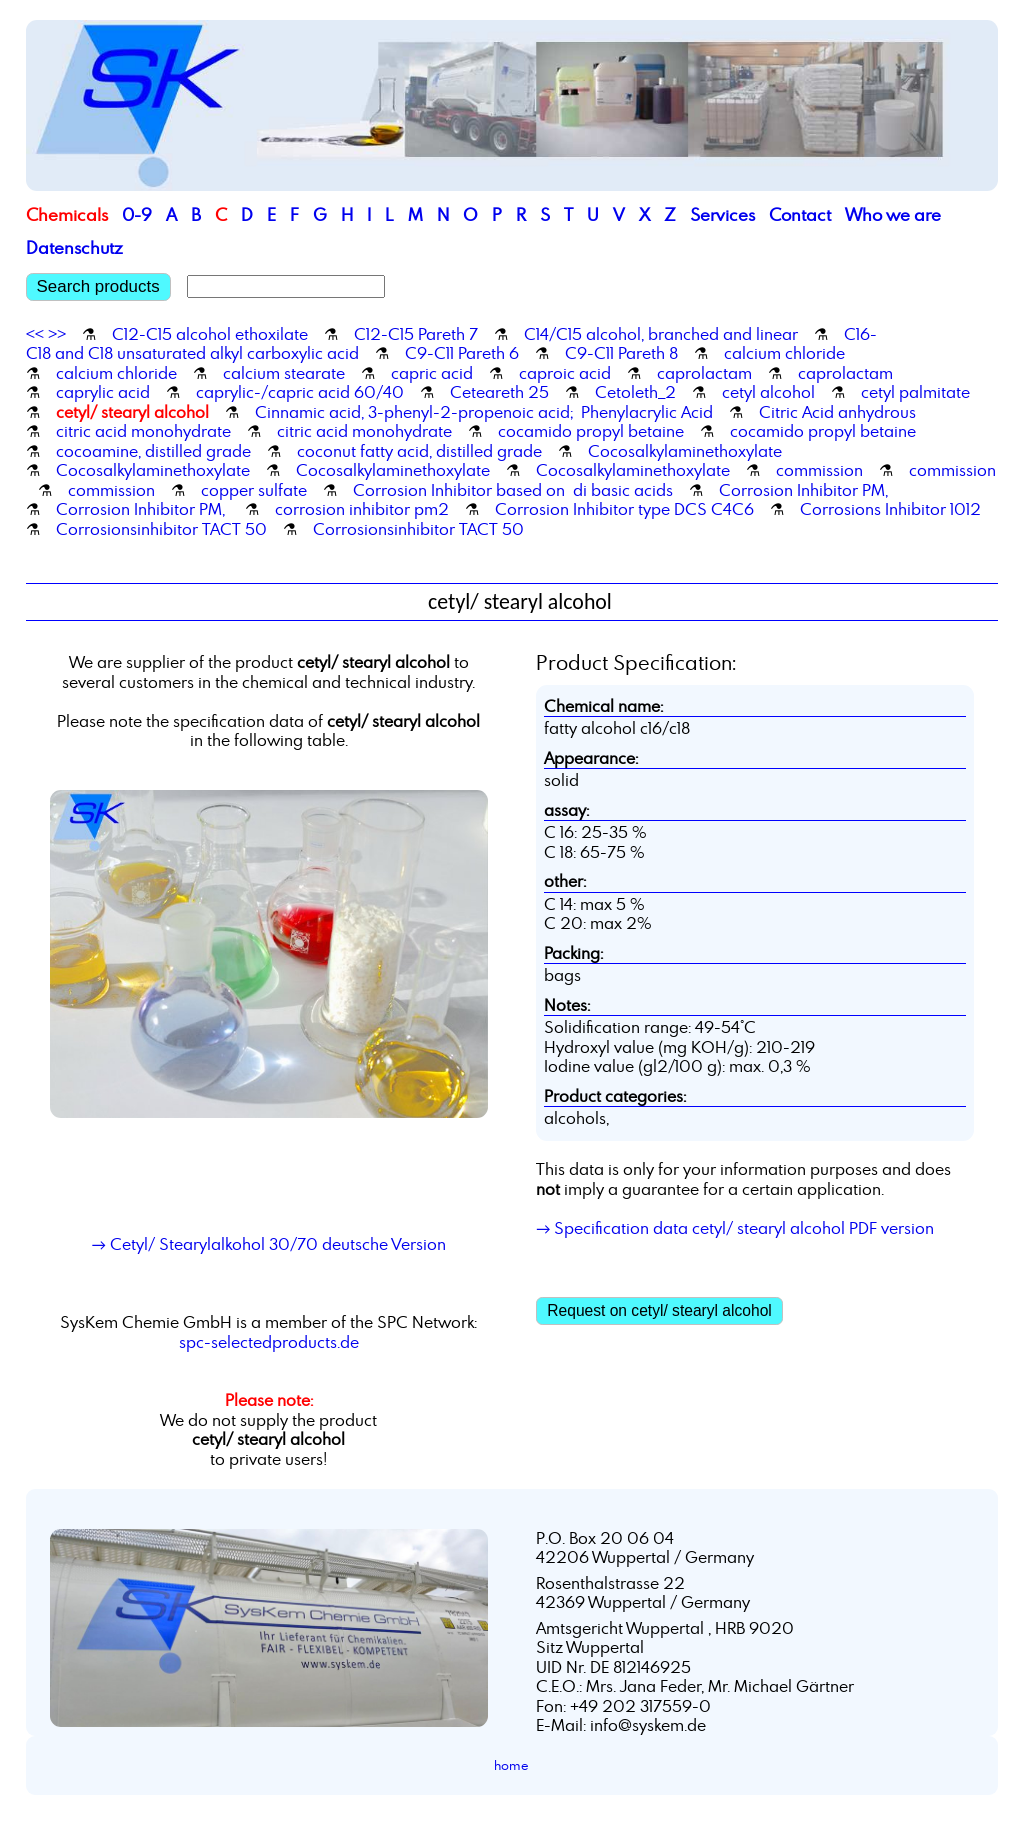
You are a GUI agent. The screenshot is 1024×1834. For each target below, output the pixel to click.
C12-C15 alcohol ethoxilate (210, 334)
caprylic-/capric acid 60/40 (300, 392)
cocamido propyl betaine (591, 431)
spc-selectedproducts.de (269, 1342)
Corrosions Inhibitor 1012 (890, 509)
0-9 (137, 214)
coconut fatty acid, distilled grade (419, 451)
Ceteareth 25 (499, 392)
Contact (800, 214)
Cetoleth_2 (635, 392)
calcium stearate (284, 373)
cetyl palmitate (915, 392)
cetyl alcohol (768, 392)
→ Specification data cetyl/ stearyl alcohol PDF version (735, 1228)
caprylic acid (103, 392)
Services (722, 214)
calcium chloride (784, 353)
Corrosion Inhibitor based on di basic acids (513, 490)
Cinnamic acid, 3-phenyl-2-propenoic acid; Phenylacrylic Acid (484, 412)
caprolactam (704, 373)
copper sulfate (254, 490)
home (511, 1765)
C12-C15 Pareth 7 (416, 334)
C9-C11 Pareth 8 (621, 353)
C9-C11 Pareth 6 (462, 353)
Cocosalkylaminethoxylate (685, 451)
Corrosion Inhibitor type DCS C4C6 (624, 509)
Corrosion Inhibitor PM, (803, 490)
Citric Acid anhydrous (837, 412)
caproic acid (565, 373)
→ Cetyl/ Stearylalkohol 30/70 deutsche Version (269, 1244)
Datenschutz (74, 247)
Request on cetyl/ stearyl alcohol (659, 1310)
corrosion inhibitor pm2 (362, 509)
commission (819, 470)
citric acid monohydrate (143, 431)
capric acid (432, 373)
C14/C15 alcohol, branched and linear (661, 334)
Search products (98, 286)
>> (57, 334)
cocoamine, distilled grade (153, 451)
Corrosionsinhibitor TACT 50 (161, 529)
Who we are (893, 214)
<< (35, 334)
